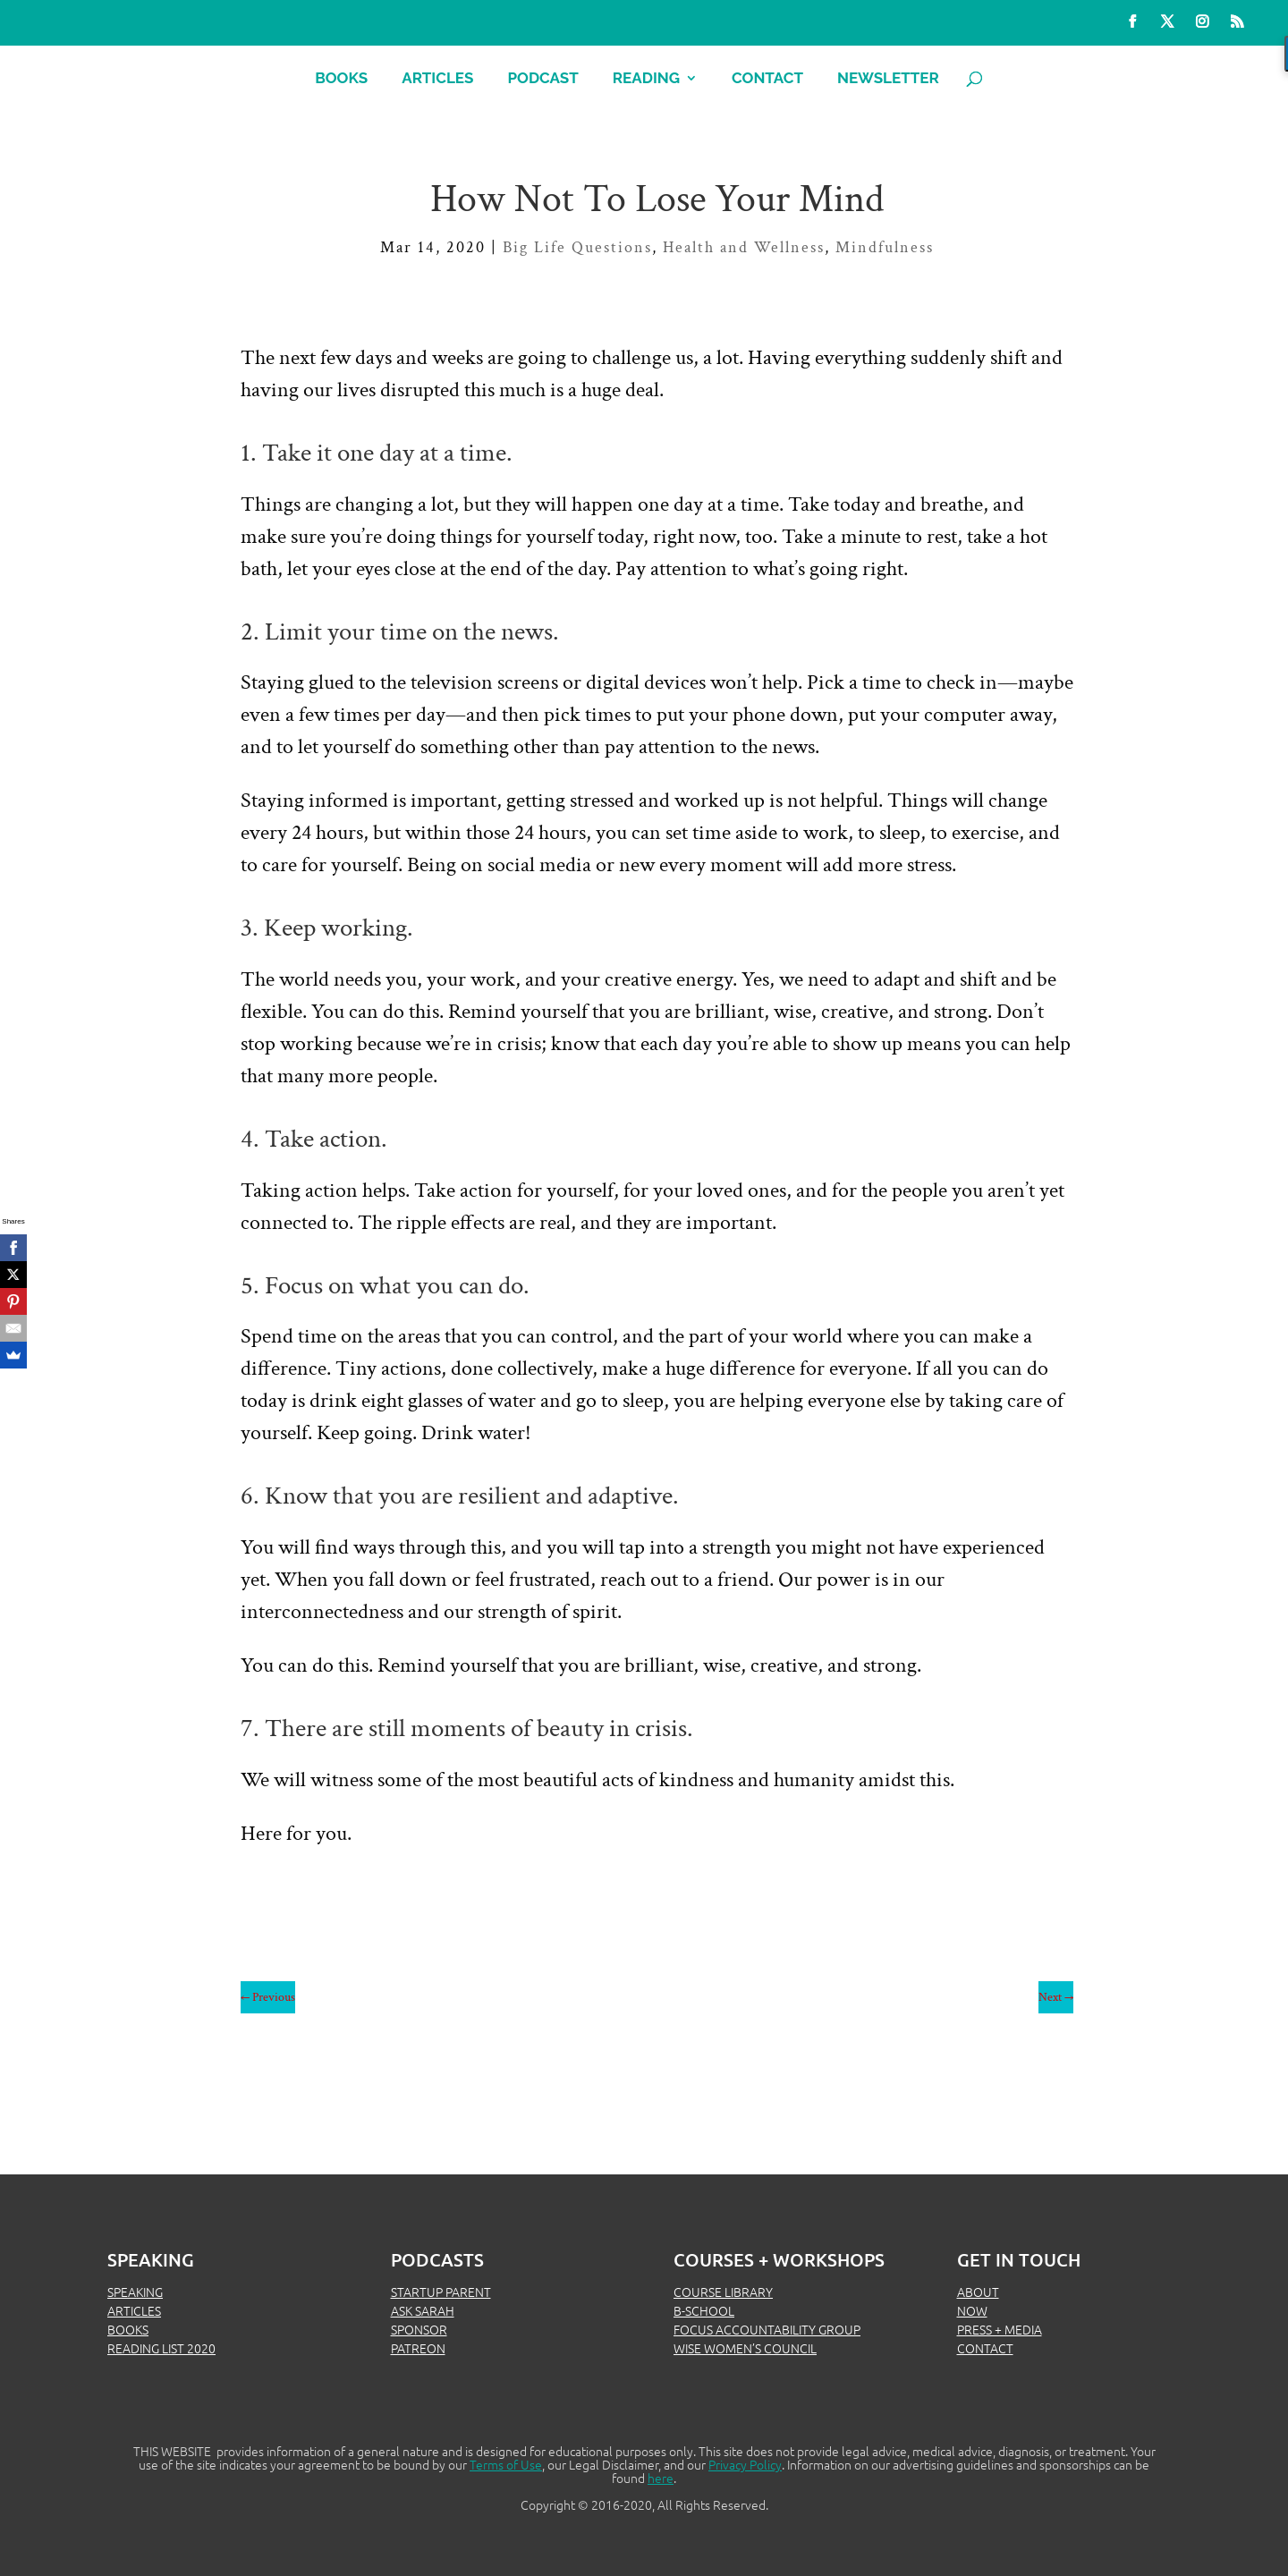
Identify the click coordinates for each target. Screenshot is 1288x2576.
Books (341, 79)
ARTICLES (134, 2310)
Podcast (542, 79)
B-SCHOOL (704, 2310)
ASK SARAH (422, 2310)
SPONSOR (419, 2329)
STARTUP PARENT (441, 2292)
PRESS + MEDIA (999, 2329)
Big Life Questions (577, 247)
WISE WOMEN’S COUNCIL (745, 2348)
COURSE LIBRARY (723, 2292)
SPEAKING (135, 2292)
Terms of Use (506, 2464)
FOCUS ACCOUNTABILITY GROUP (767, 2329)
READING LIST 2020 (161, 2348)
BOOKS (127, 2329)
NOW (972, 2310)
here (661, 2478)
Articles (437, 79)
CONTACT (985, 2348)
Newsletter (888, 79)
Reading (646, 79)
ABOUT (978, 2292)
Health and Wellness (744, 247)
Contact (767, 79)
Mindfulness (884, 247)
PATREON (418, 2348)
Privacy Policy (745, 2464)
